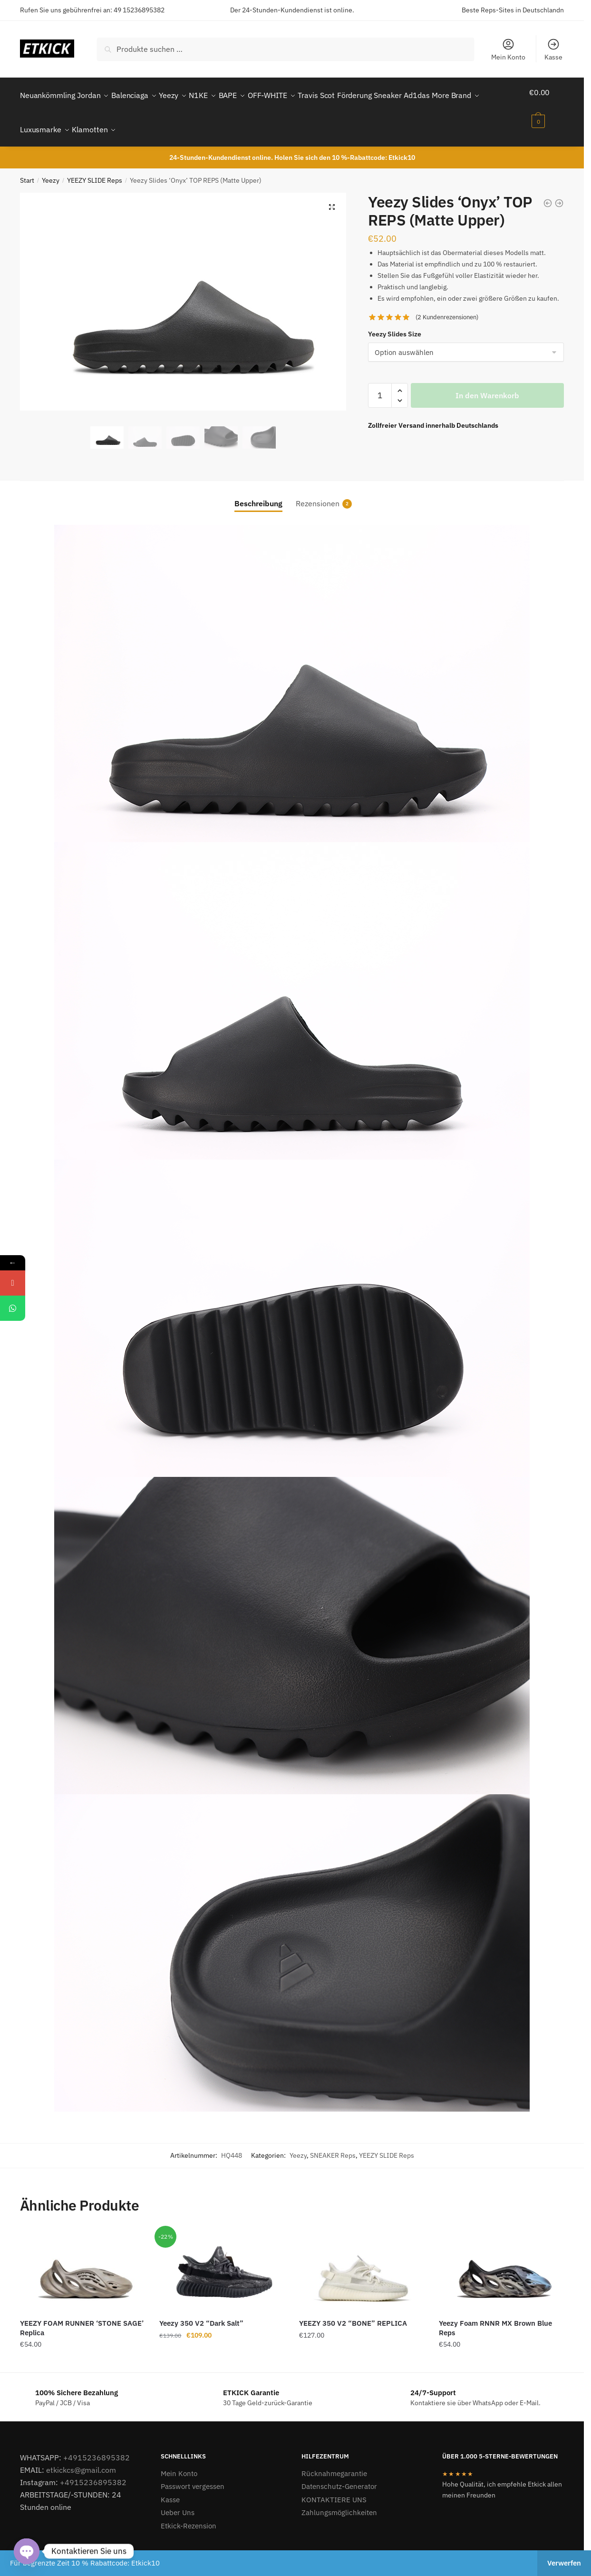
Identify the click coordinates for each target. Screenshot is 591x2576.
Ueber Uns (177, 2501)
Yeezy (50, 169)
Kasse (553, 49)
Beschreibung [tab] (258, 492)
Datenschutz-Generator (339, 2474)
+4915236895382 (96, 2446)
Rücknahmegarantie (334, 2462)
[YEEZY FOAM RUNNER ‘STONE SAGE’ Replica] (82, 2259)
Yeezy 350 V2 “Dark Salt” (201, 2311)
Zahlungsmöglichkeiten (339, 2501)
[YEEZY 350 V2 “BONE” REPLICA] (362, 2259)
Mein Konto (508, 49)
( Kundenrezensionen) (447, 306)
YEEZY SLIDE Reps (94, 169)
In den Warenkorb (487, 384)
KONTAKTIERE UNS (334, 2488)
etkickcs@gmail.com (81, 2458)
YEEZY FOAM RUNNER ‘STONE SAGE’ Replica (82, 2316)
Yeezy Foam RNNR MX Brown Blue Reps (495, 2316)
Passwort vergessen (192, 2474)
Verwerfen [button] (564, 2562)
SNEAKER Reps (333, 2144)
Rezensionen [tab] (317, 492)
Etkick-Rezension (188, 2514)
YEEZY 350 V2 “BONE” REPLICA (353, 2311)
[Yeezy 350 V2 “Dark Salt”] (222, 2259)
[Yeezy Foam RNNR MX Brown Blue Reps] (501, 2259)
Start (27, 169)
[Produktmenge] (380, 384)
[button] (331, 195)
